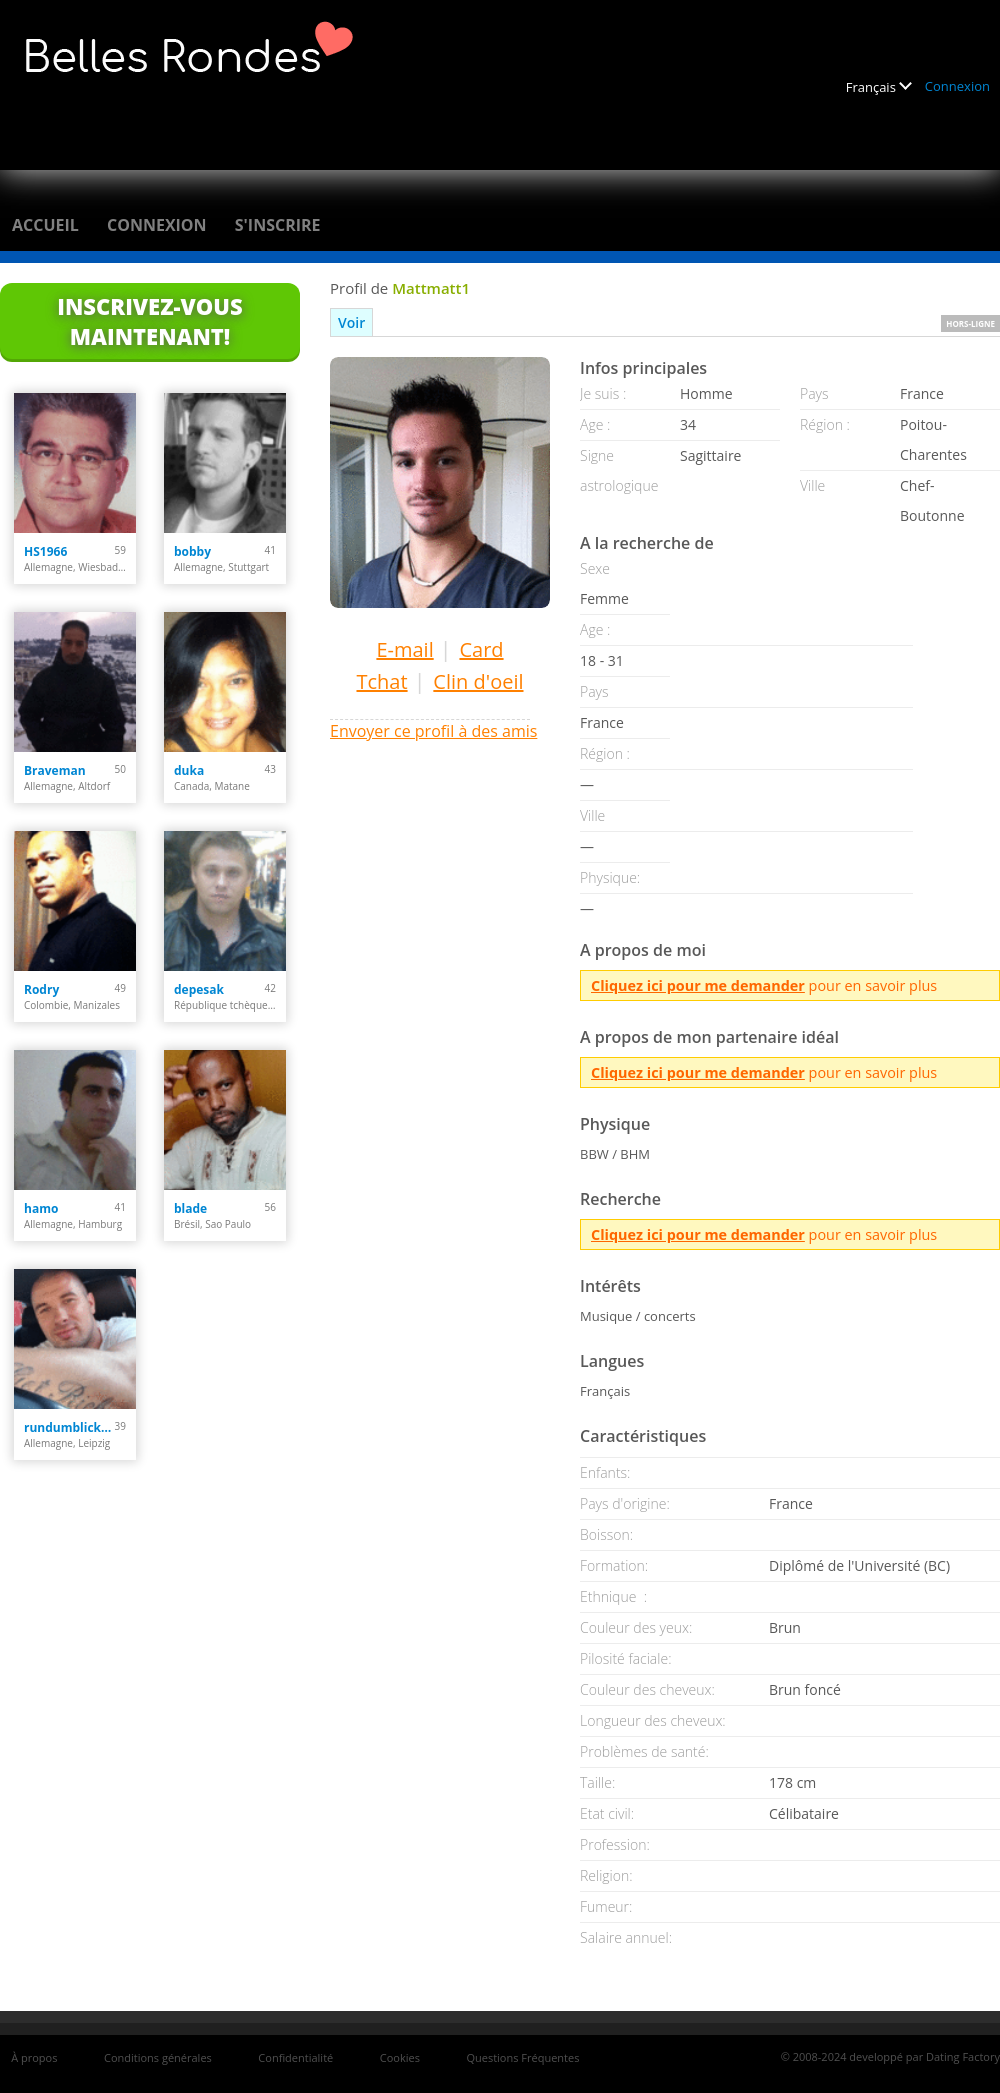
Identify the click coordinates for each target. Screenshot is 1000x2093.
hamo (41, 1208)
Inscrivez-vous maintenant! (149, 321)
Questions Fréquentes (522, 2057)
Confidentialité (295, 2057)
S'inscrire (278, 225)
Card (481, 649)
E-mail (404, 649)
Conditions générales (158, 2057)
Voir (351, 322)
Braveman (55, 770)
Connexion (957, 86)
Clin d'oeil (478, 681)
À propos (34, 2057)
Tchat (381, 681)
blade (190, 1208)
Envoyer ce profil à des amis (433, 731)
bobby (192, 551)
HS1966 (45, 551)
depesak (199, 989)
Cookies (400, 2057)
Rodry (41, 989)
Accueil (45, 225)
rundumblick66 (69, 1427)
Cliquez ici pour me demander (698, 985)
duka (189, 770)
